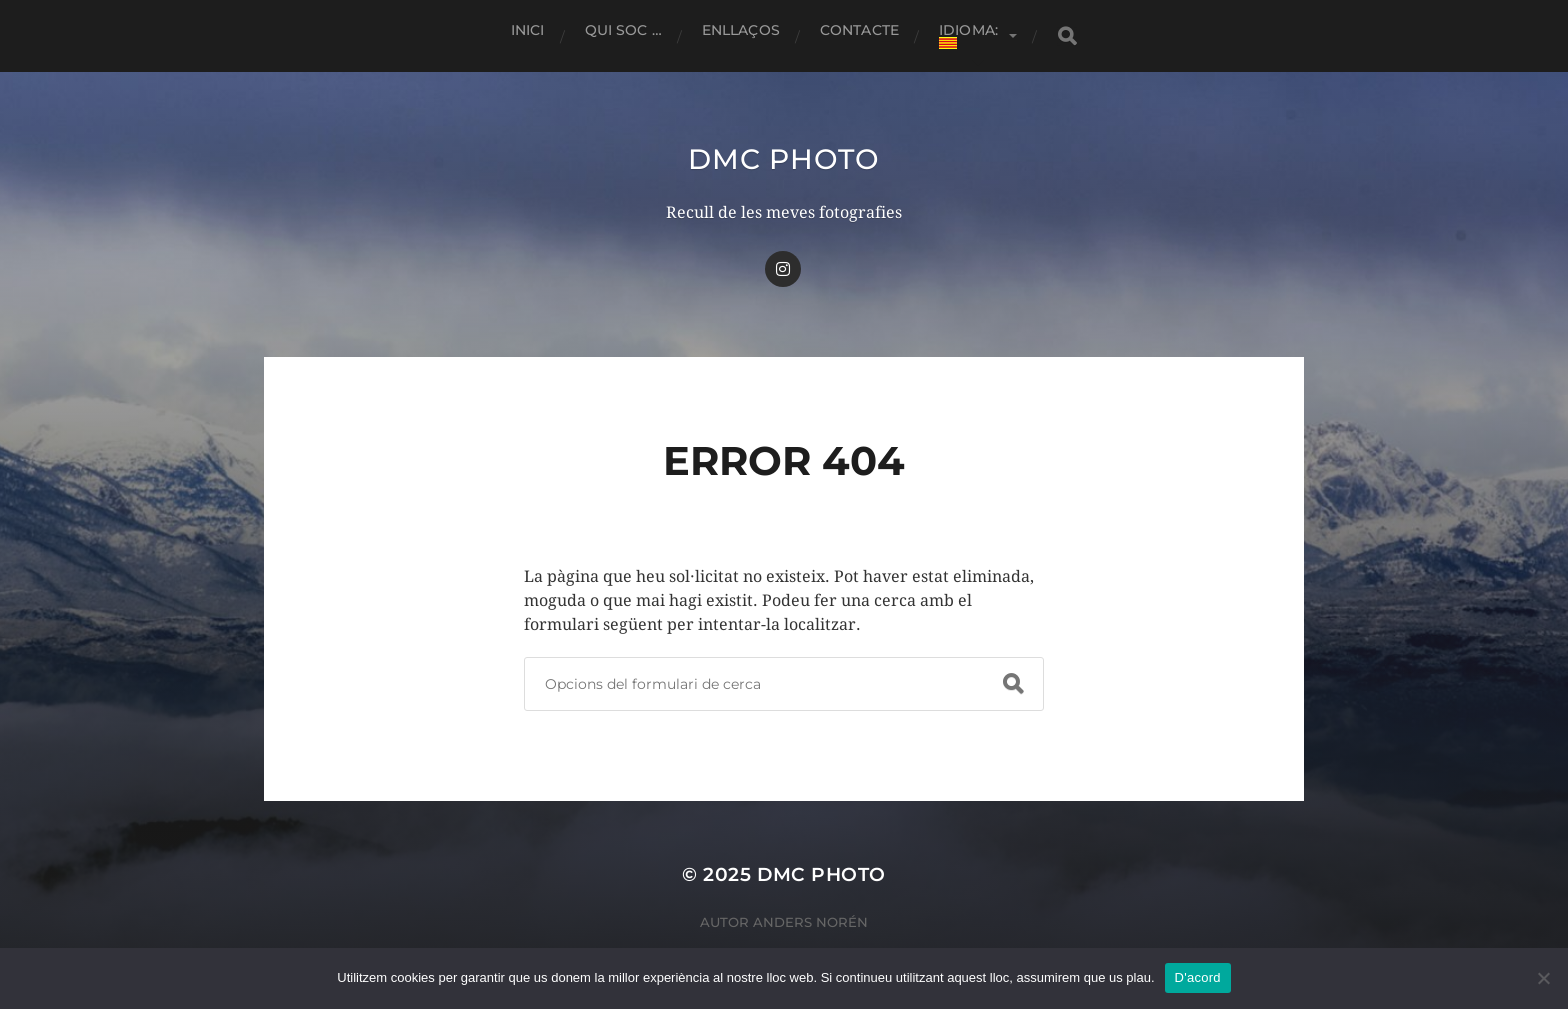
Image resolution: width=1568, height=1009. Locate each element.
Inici (528, 30)
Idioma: (970, 35)
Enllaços (741, 30)
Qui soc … (623, 30)
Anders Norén (810, 922)
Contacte (859, 30)
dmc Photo (783, 159)
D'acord (1198, 977)
